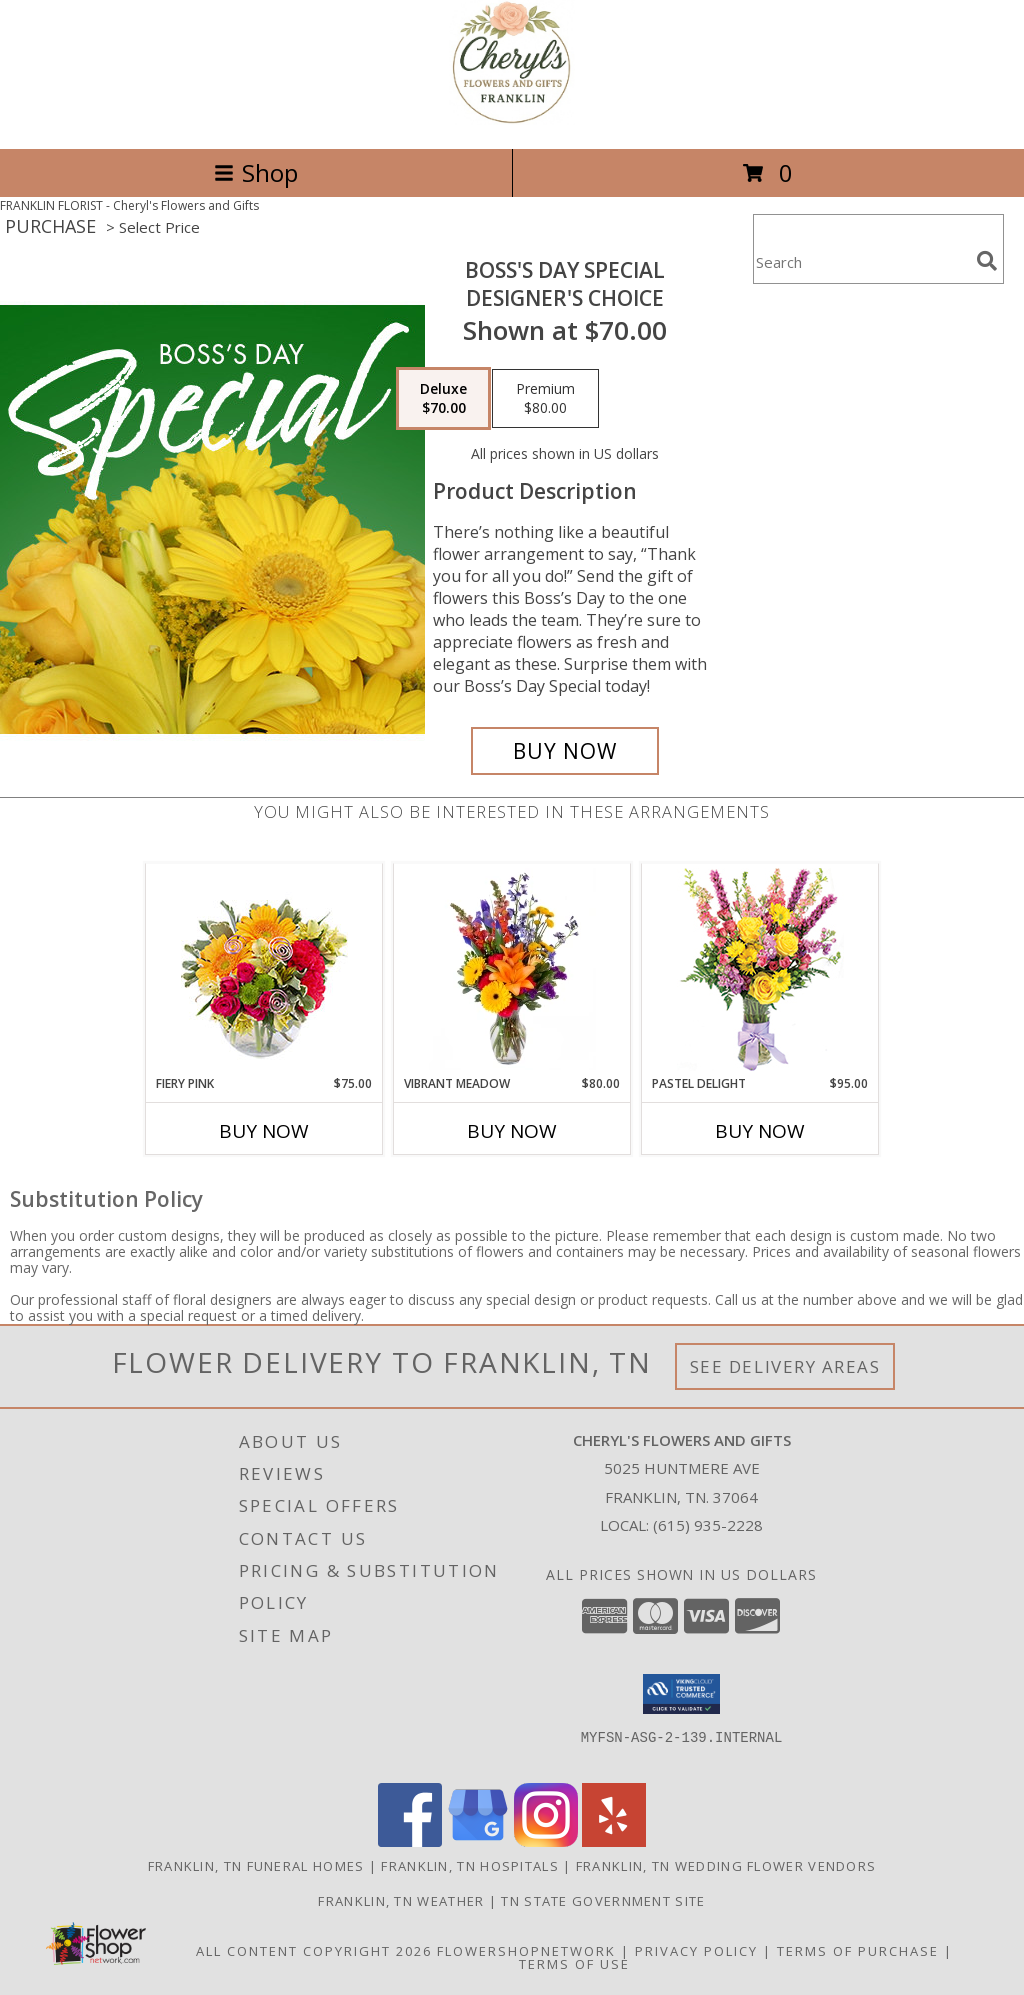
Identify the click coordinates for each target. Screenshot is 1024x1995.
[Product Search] (861, 261)
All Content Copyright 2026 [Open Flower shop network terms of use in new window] (314, 1951)
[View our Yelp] (614, 1841)
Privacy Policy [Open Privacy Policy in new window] (696, 1951)
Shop (256, 172)
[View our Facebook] (410, 1841)
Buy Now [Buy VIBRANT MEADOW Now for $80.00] (512, 1131)
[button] (681, 1694)
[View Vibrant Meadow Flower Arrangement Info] (512, 969)
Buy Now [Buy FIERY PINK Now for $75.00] (264, 1131)
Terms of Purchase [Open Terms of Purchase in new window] (858, 1951)
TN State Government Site (603, 1901)
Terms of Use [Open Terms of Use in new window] (574, 1964)
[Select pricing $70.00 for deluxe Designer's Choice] (443, 399)
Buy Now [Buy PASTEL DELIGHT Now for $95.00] (760, 1131)
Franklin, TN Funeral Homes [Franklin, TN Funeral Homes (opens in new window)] (256, 1866)
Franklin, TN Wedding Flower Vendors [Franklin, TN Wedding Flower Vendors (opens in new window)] (726, 1866)
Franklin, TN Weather (401, 1901)
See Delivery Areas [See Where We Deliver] (785, 1366)
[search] (987, 261)
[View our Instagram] (546, 1841)
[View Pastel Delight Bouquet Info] (760, 969)
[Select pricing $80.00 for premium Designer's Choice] (545, 399)
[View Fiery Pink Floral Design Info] (264, 969)
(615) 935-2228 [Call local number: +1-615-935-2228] (708, 1525)
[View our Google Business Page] (478, 1841)
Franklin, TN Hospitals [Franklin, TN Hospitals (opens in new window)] (470, 1866)
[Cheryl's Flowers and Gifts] (512, 119)
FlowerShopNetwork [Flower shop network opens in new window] (526, 1951)
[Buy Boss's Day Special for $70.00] (565, 751)
